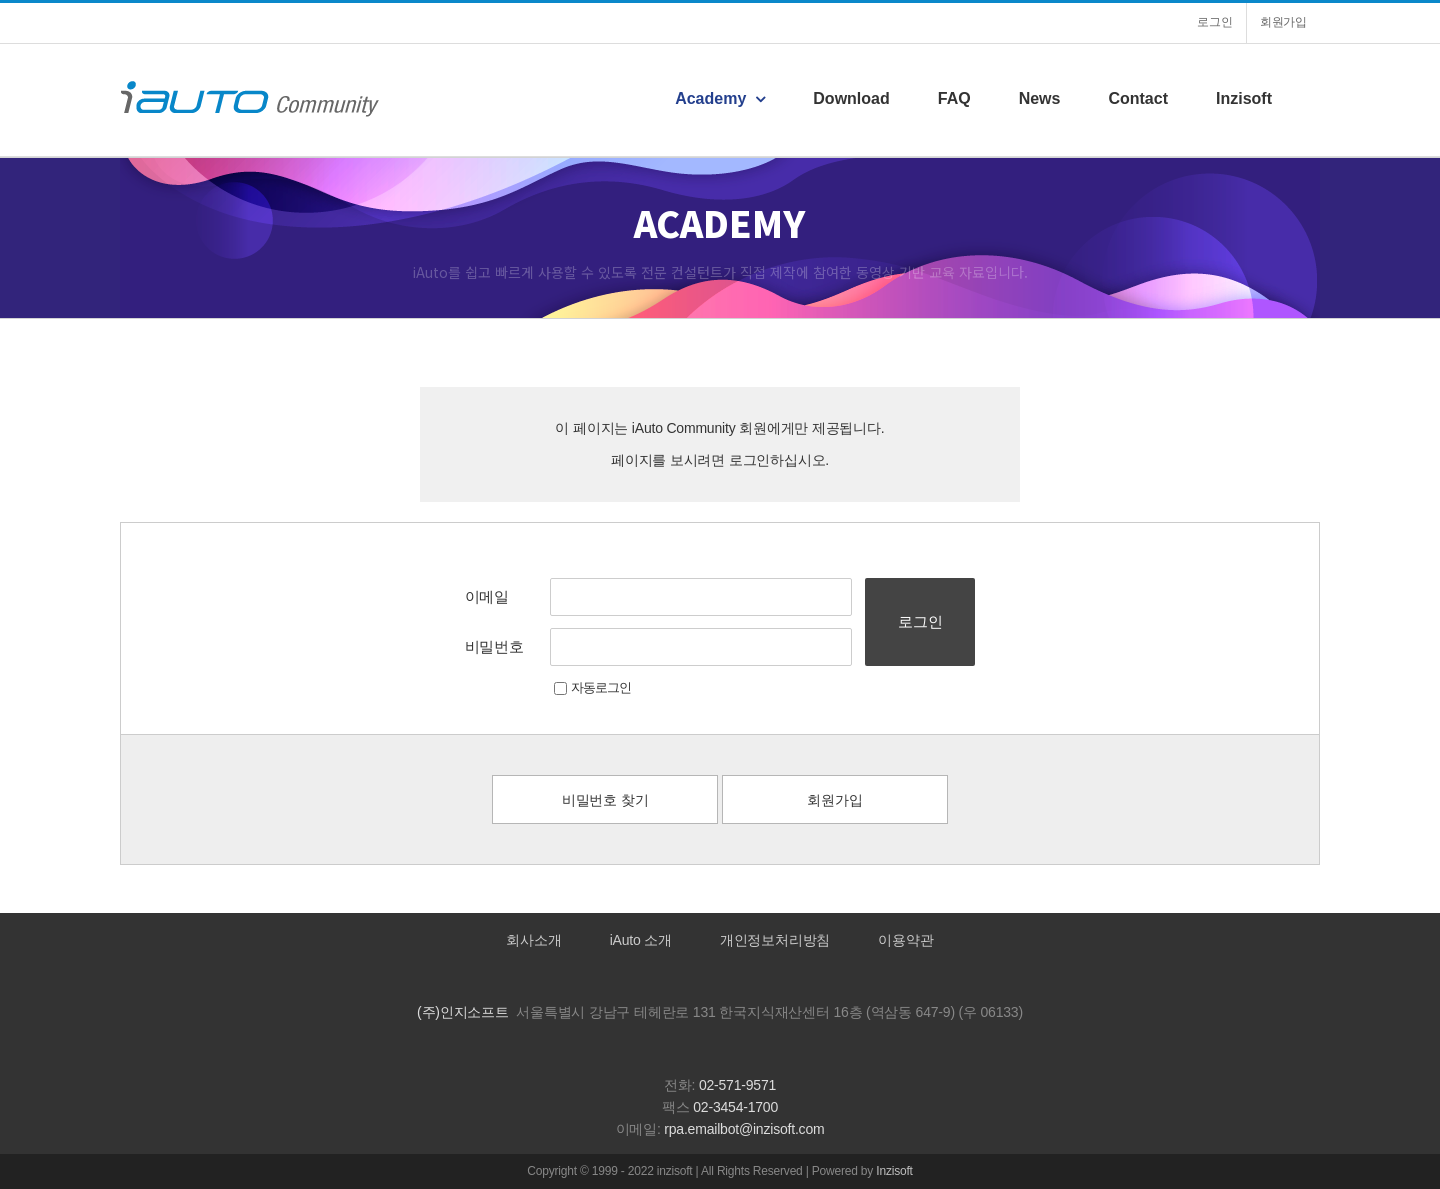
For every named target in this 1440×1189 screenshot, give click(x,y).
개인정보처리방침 (775, 940)
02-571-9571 (737, 1085)
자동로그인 (592, 687)
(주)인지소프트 (463, 1012)
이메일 (487, 596)
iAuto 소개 (641, 940)
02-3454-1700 (735, 1107)
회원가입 (834, 800)
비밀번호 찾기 (605, 800)
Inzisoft (894, 1171)
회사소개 (533, 940)
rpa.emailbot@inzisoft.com (744, 1129)
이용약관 (905, 940)
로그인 (920, 621)
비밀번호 (494, 646)
